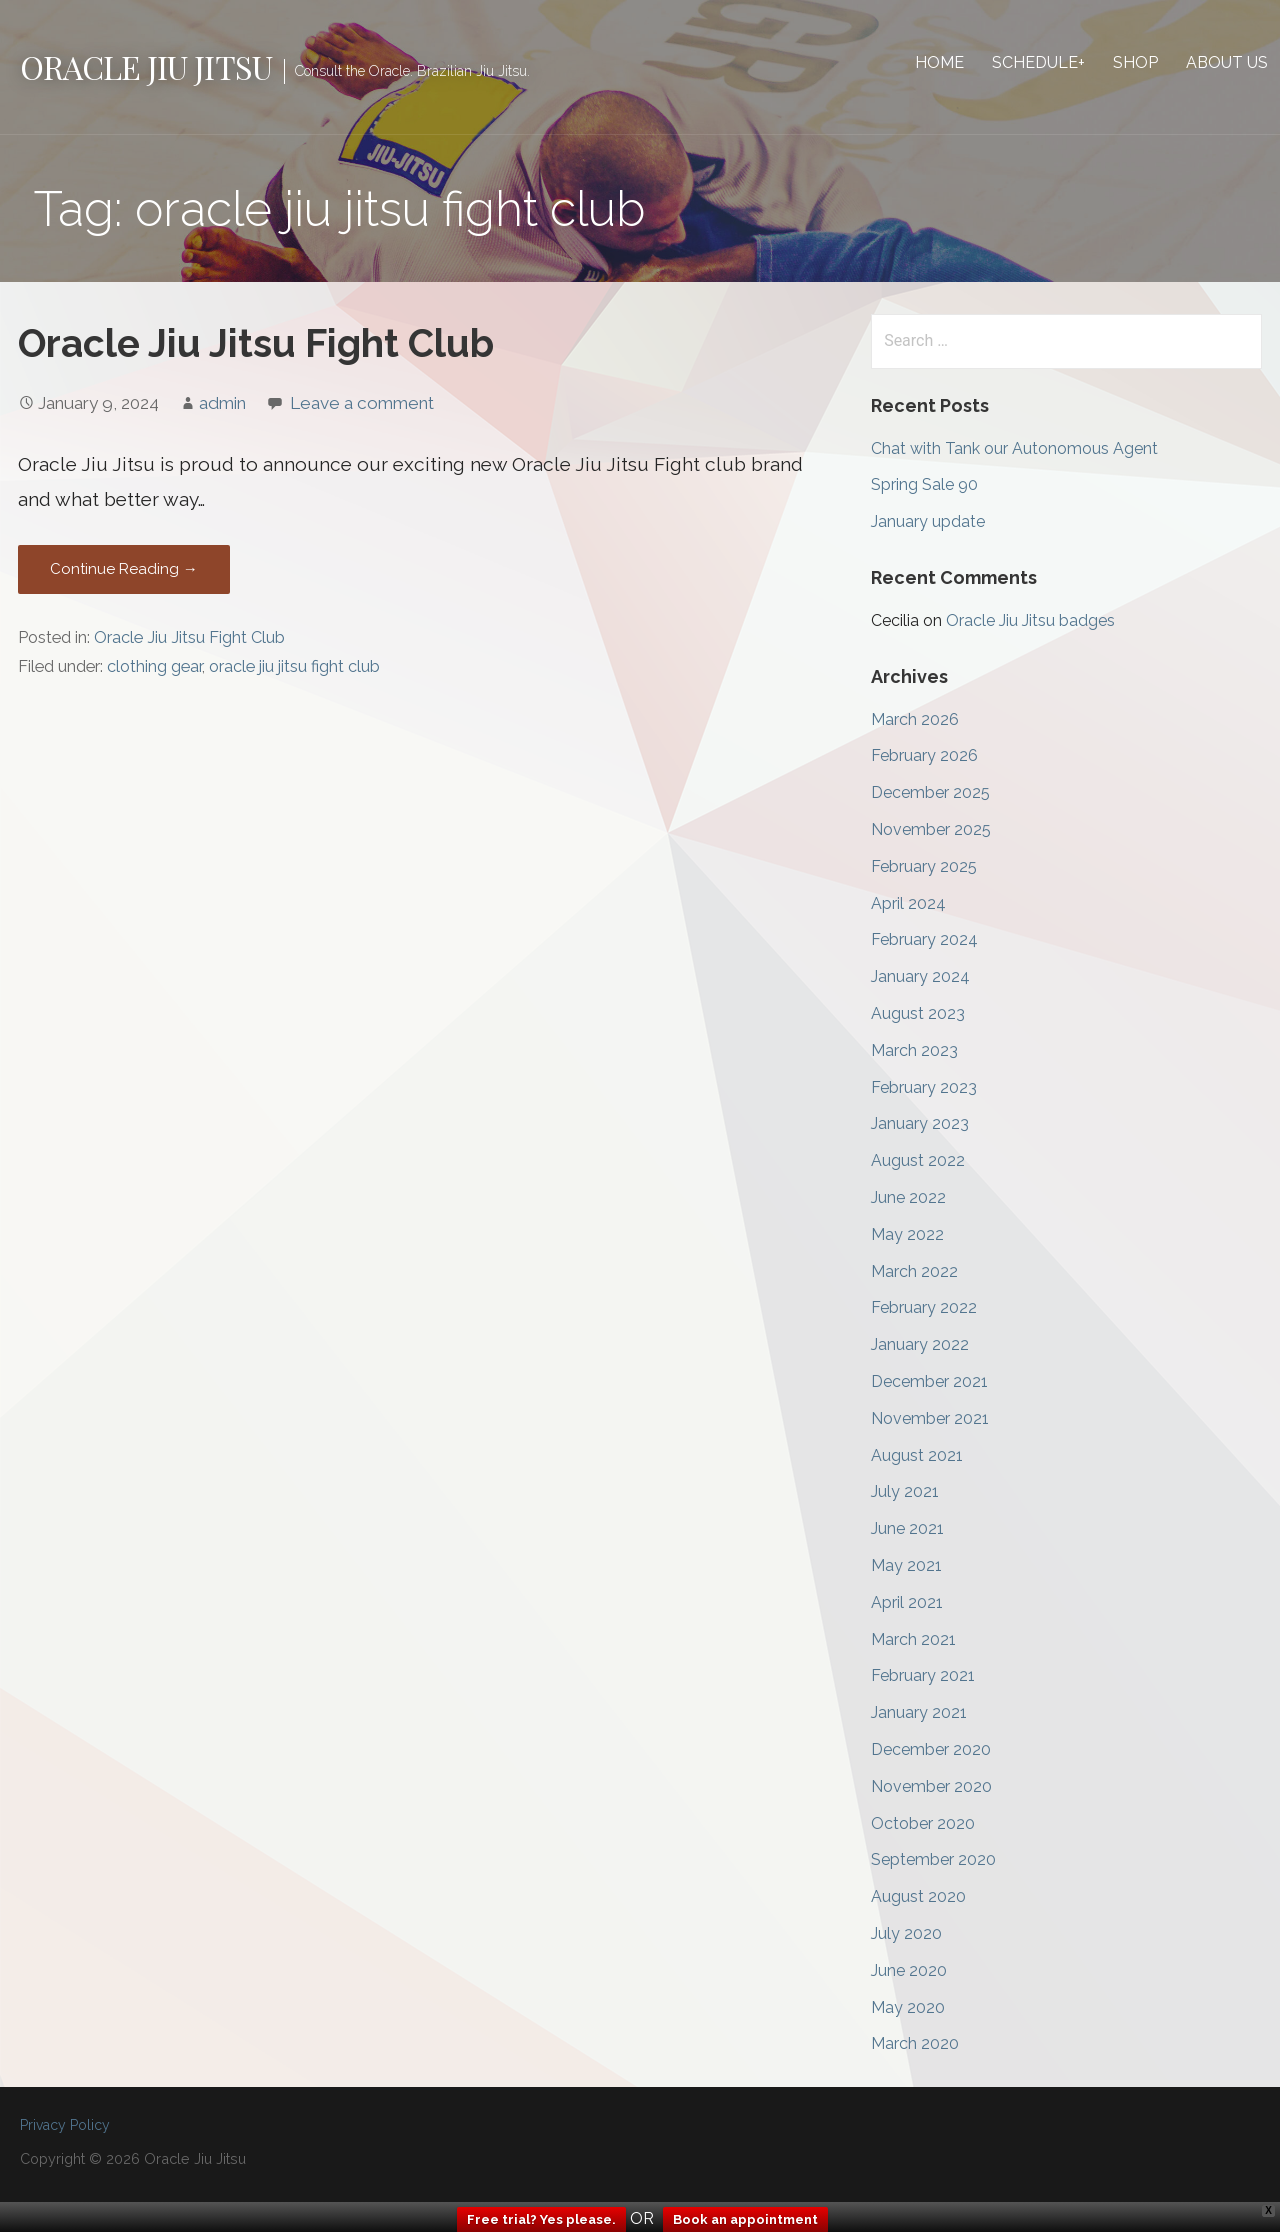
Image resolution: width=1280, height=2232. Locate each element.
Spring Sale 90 (924, 484)
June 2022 (908, 1197)
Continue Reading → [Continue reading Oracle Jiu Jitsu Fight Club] (124, 569)
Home (939, 62)
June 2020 (909, 1970)
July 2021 (905, 1491)
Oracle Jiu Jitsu (146, 66)
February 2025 (924, 866)
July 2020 (906, 1933)
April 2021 (907, 1602)
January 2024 (920, 976)
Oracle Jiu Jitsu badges (1030, 620)
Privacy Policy (65, 2125)
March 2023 (914, 1050)
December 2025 (930, 792)
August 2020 (918, 1896)
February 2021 (923, 1675)
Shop (1135, 62)
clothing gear (154, 666)
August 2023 (918, 1013)
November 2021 (930, 1418)
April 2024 (908, 903)
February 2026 (924, 755)
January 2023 (920, 1123)
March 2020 (915, 2043)
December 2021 (929, 1381)
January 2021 (919, 1712)
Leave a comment (362, 403)
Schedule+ (1038, 62)
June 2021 (907, 1528)
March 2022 (914, 1271)
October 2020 (923, 1823)
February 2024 (924, 939)
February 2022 (924, 1307)
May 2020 (908, 2007)
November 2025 (931, 829)
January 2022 (920, 1344)
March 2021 (913, 1639)
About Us (1227, 62)
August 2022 (918, 1160)
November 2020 (931, 1786)
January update (928, 521)
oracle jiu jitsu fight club (294, 666)
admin (222, 403)
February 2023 (924, 1087)
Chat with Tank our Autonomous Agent (1014, 448)
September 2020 (933, 1859)
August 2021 (917, 1455)
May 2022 (907, 1234)
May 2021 (906, 1565)
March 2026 (915, 719)
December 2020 (931, 1749)
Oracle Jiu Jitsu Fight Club (256, 343)
